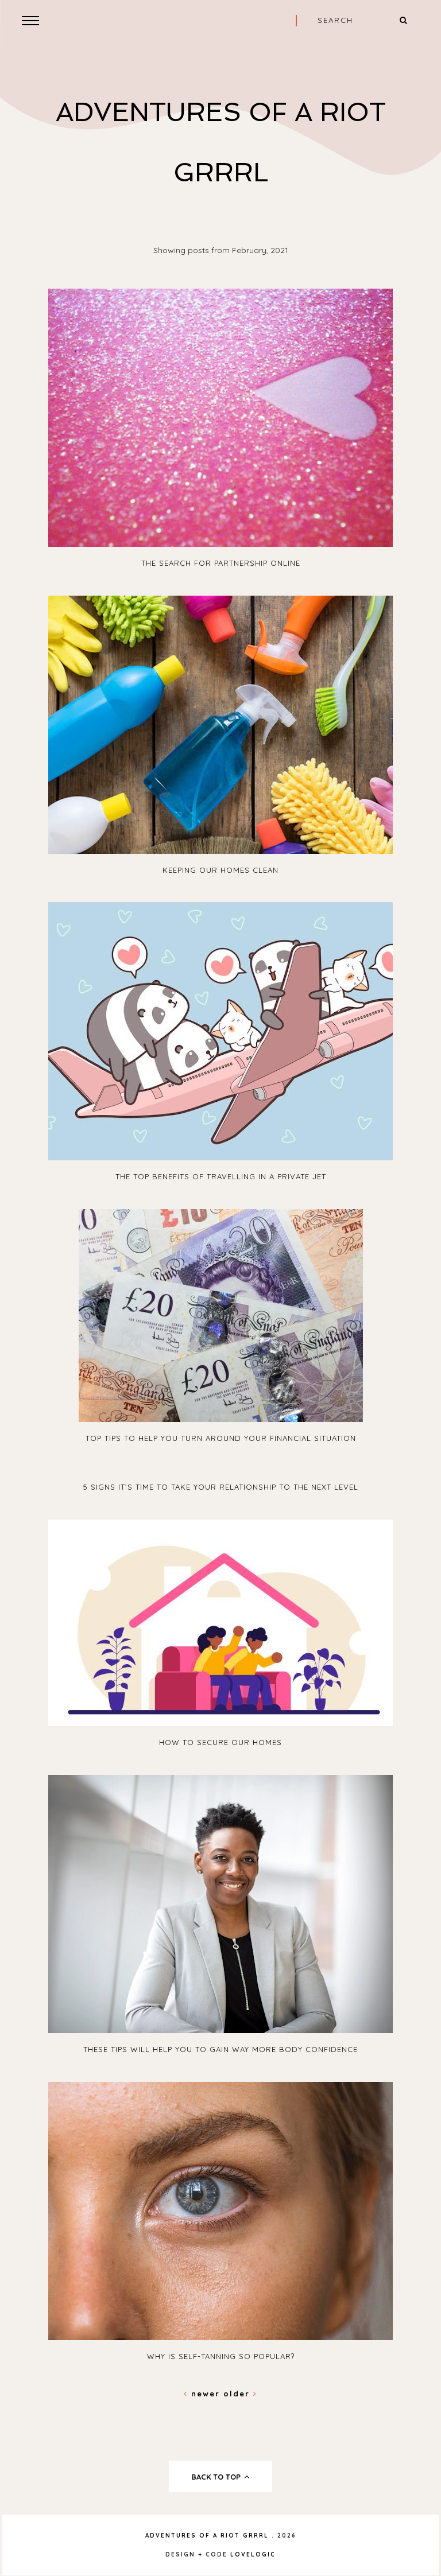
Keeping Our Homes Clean (220, 870)
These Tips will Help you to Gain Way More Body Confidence (220, 2049)
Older (240, 2393)
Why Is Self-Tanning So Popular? (221, 2356)
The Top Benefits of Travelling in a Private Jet (220, 1176)
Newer (203, 2393)
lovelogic (253, 2554)
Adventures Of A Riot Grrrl (207, 2535)
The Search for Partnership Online (220, 563)
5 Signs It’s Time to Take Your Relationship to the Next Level (220, 1486)
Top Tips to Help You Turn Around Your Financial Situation (221, 1438)
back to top (220, 2476)
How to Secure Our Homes (220, 1742)
